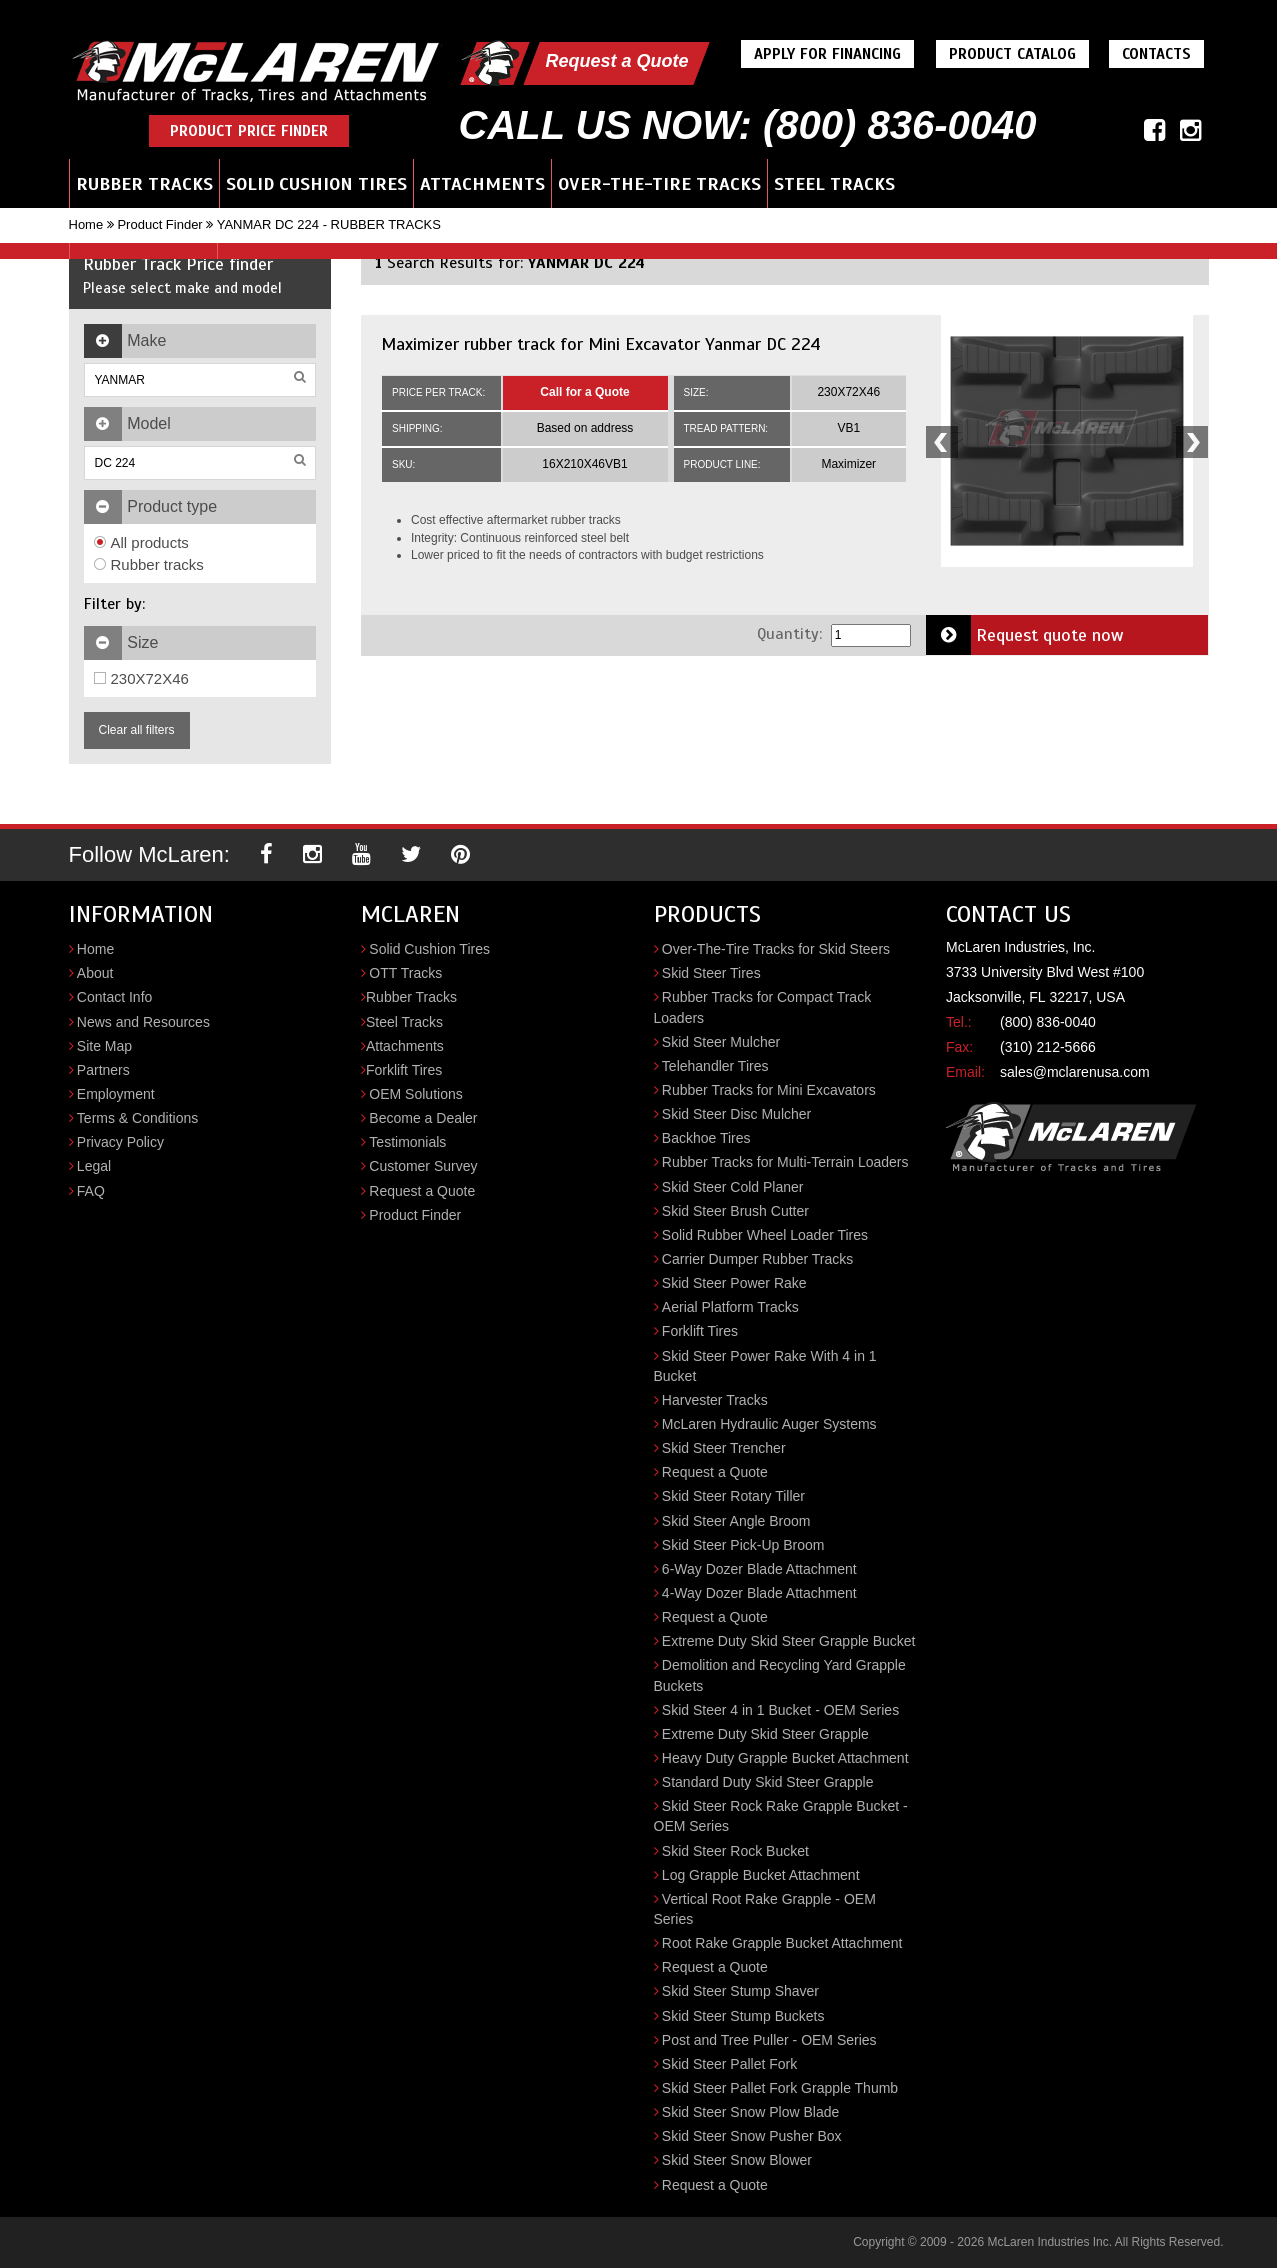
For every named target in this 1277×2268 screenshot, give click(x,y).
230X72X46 (141, 678)
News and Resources (143, 1022)
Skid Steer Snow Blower (737, 2160)
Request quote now (1025, 635)
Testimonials (407, 1142)
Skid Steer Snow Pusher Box (752, 2136)
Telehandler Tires (715, 1066)
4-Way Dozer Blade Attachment (759, 1593)
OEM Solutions (415, 1094)
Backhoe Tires (706, 1138)
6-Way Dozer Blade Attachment (759, 1569)
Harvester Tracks (715, 1400)
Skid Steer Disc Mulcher (736, 1114)
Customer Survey (423, 1166)
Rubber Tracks (144, 184)
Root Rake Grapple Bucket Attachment (782, 1943)
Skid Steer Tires (711, 973)
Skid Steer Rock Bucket (735, 1851)
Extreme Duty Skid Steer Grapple (765, 1734)
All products (141, 542)
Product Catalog (1012, 54)
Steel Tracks (834, 184)
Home (86, 224)
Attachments (482, 184)
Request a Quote (616, 61)
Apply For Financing (827, 54)
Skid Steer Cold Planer (733, 1187)
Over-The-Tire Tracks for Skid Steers (776, 949)
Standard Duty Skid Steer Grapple (768, 1782)
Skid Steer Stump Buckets (743, 2016)
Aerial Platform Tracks (730, 1307)
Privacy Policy (120, 1142)
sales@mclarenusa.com (1075, 1072)
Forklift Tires (404, 1070)
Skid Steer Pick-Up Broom (743, 1545)
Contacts (1156, 54)
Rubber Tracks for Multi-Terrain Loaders (785, 1162)
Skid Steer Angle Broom (736, 1521)
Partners (103, 1070)
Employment (116, 1094)
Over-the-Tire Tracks (659, 184)
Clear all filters (137, 730)
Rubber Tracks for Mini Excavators (769, 1090)
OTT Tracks (405, 973)
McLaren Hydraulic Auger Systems (769, 1424)
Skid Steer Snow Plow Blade (750, 2112)
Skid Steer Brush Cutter (735, 1211)
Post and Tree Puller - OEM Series (769, 2040)
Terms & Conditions (137, 1118)
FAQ (91, 1191)
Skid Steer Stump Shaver (740, 1991)
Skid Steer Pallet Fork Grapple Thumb (780, 2088)
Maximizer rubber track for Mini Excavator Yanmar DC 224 (601, 344)
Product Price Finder (249, 131)
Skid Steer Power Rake (734, 1283)
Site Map (104, 1046)
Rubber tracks (149, 564)
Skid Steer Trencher (724, 1448)
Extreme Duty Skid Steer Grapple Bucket (789, 1641)
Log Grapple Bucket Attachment (761, 1875)
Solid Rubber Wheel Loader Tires (765, 1235)
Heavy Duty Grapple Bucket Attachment (785, 1758)
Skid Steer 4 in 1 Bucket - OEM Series (780, 1710)
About (95, 973)
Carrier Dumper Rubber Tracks (757, 1259)
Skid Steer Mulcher (721, 1042)
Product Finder (159, 224)
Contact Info (115, 997)
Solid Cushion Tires (316, 184)
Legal (94, 1166)
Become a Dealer (423, 1118)
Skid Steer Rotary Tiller (733, 1496)
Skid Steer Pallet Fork (729, 2064)
